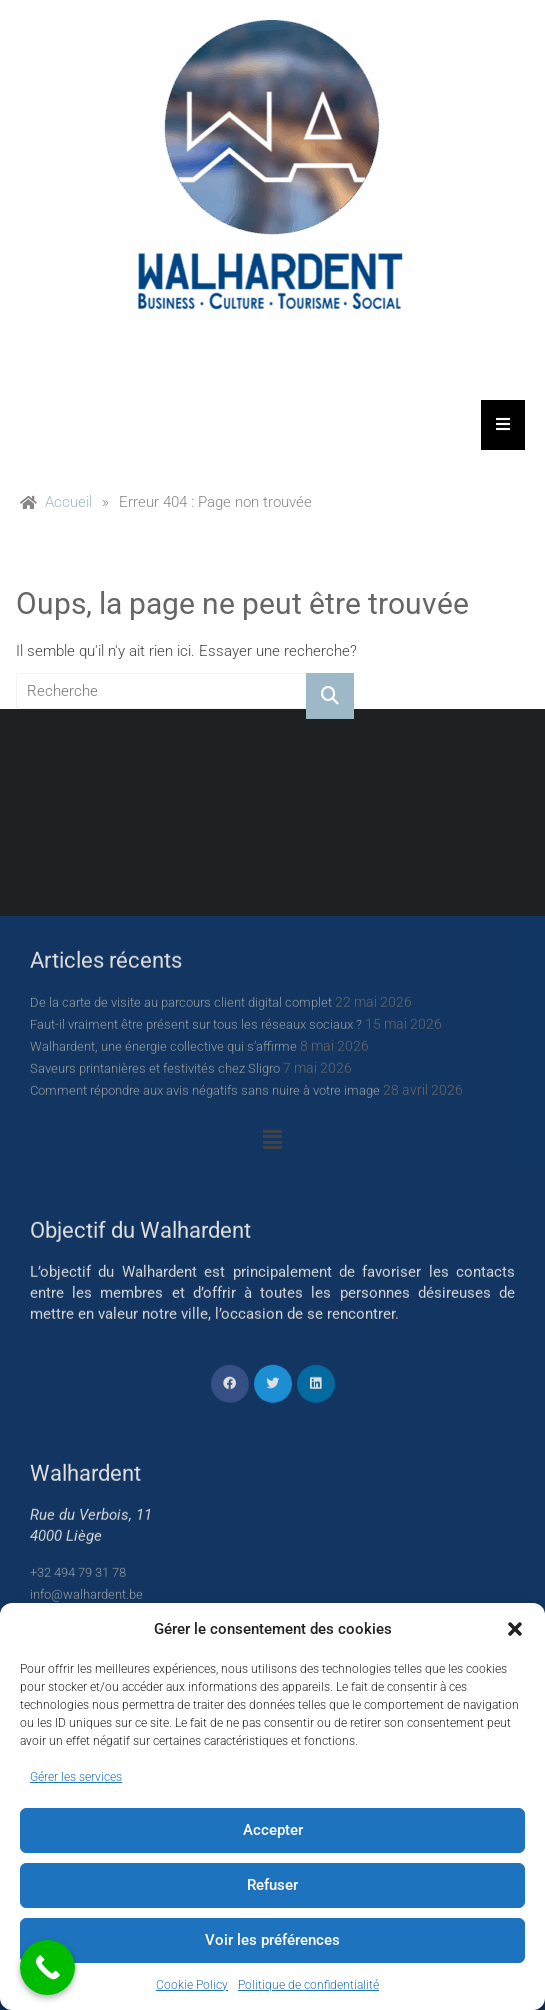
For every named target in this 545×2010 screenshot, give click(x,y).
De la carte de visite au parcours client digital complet (181, 1358)
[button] (515, 1629)
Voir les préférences (272, 1940)
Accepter (273, 1830)
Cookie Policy (192, 1985)
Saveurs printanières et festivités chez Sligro (155, 1424)
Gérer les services (76, 1777)
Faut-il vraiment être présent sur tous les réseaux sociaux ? (196, 1380)
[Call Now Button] (47, 1967)
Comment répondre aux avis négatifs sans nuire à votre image (205, 1446)
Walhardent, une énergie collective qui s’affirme (163, 1402)
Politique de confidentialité (308, 1985)
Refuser (272, 1885)
